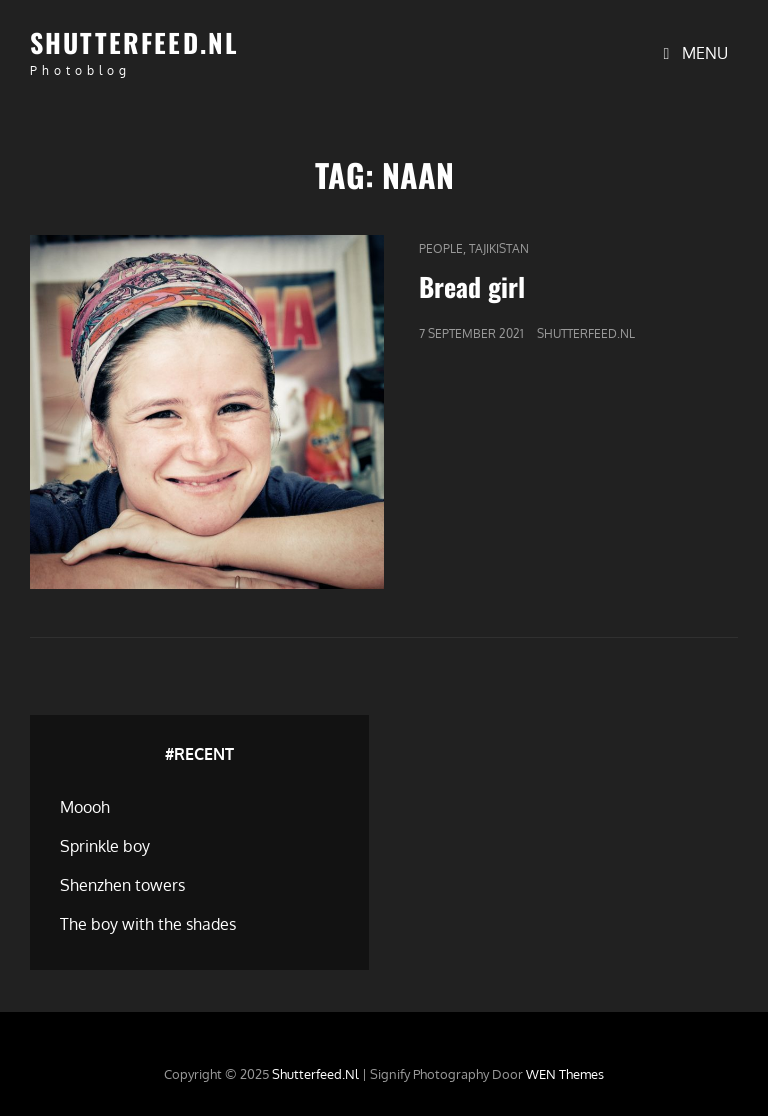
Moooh (85, 807)
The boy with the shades (148, 924)
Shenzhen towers (122, 885)
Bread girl (472, 286)
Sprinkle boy (105, 846)
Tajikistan (499, 248)
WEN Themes (565, 1074)
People (441, 248)
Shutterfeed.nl (134, 42)
